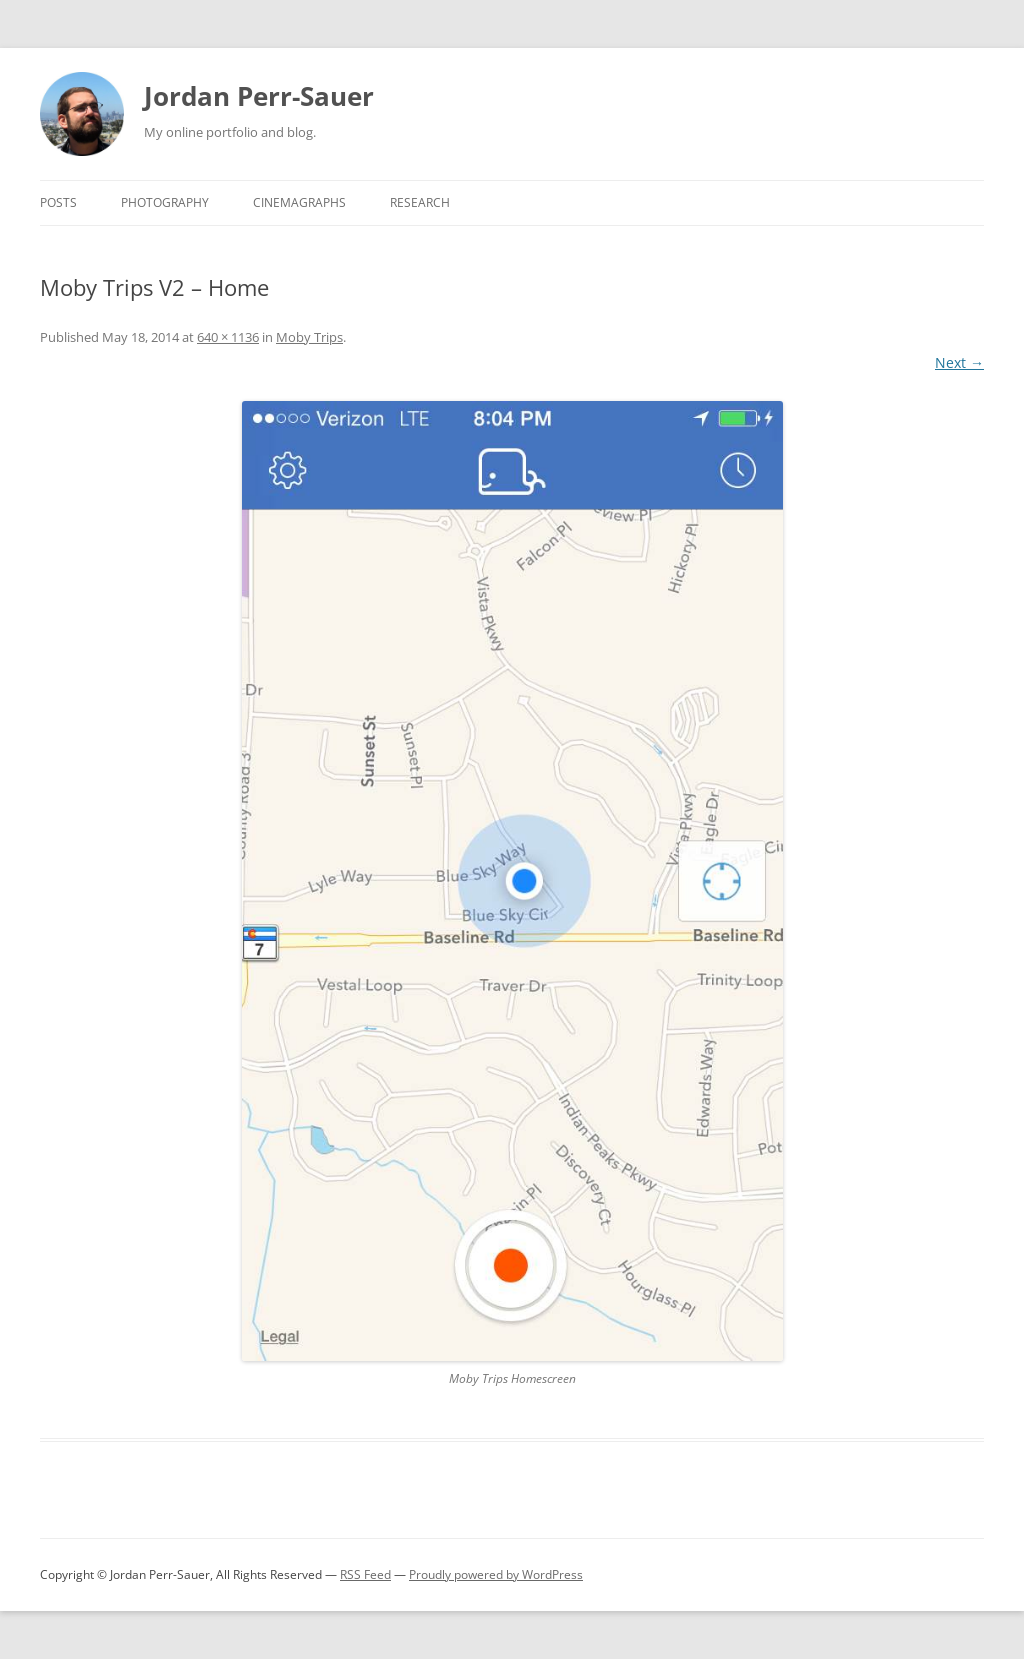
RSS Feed (365, 1574)
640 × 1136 (228, 337)
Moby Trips (309, 337)
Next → (959, 362)
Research (420, 202)
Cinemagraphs (299, 202)
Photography (165, 202)
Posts (58, 202)
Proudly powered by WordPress (496, 1574)
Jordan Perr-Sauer (259, 96)
